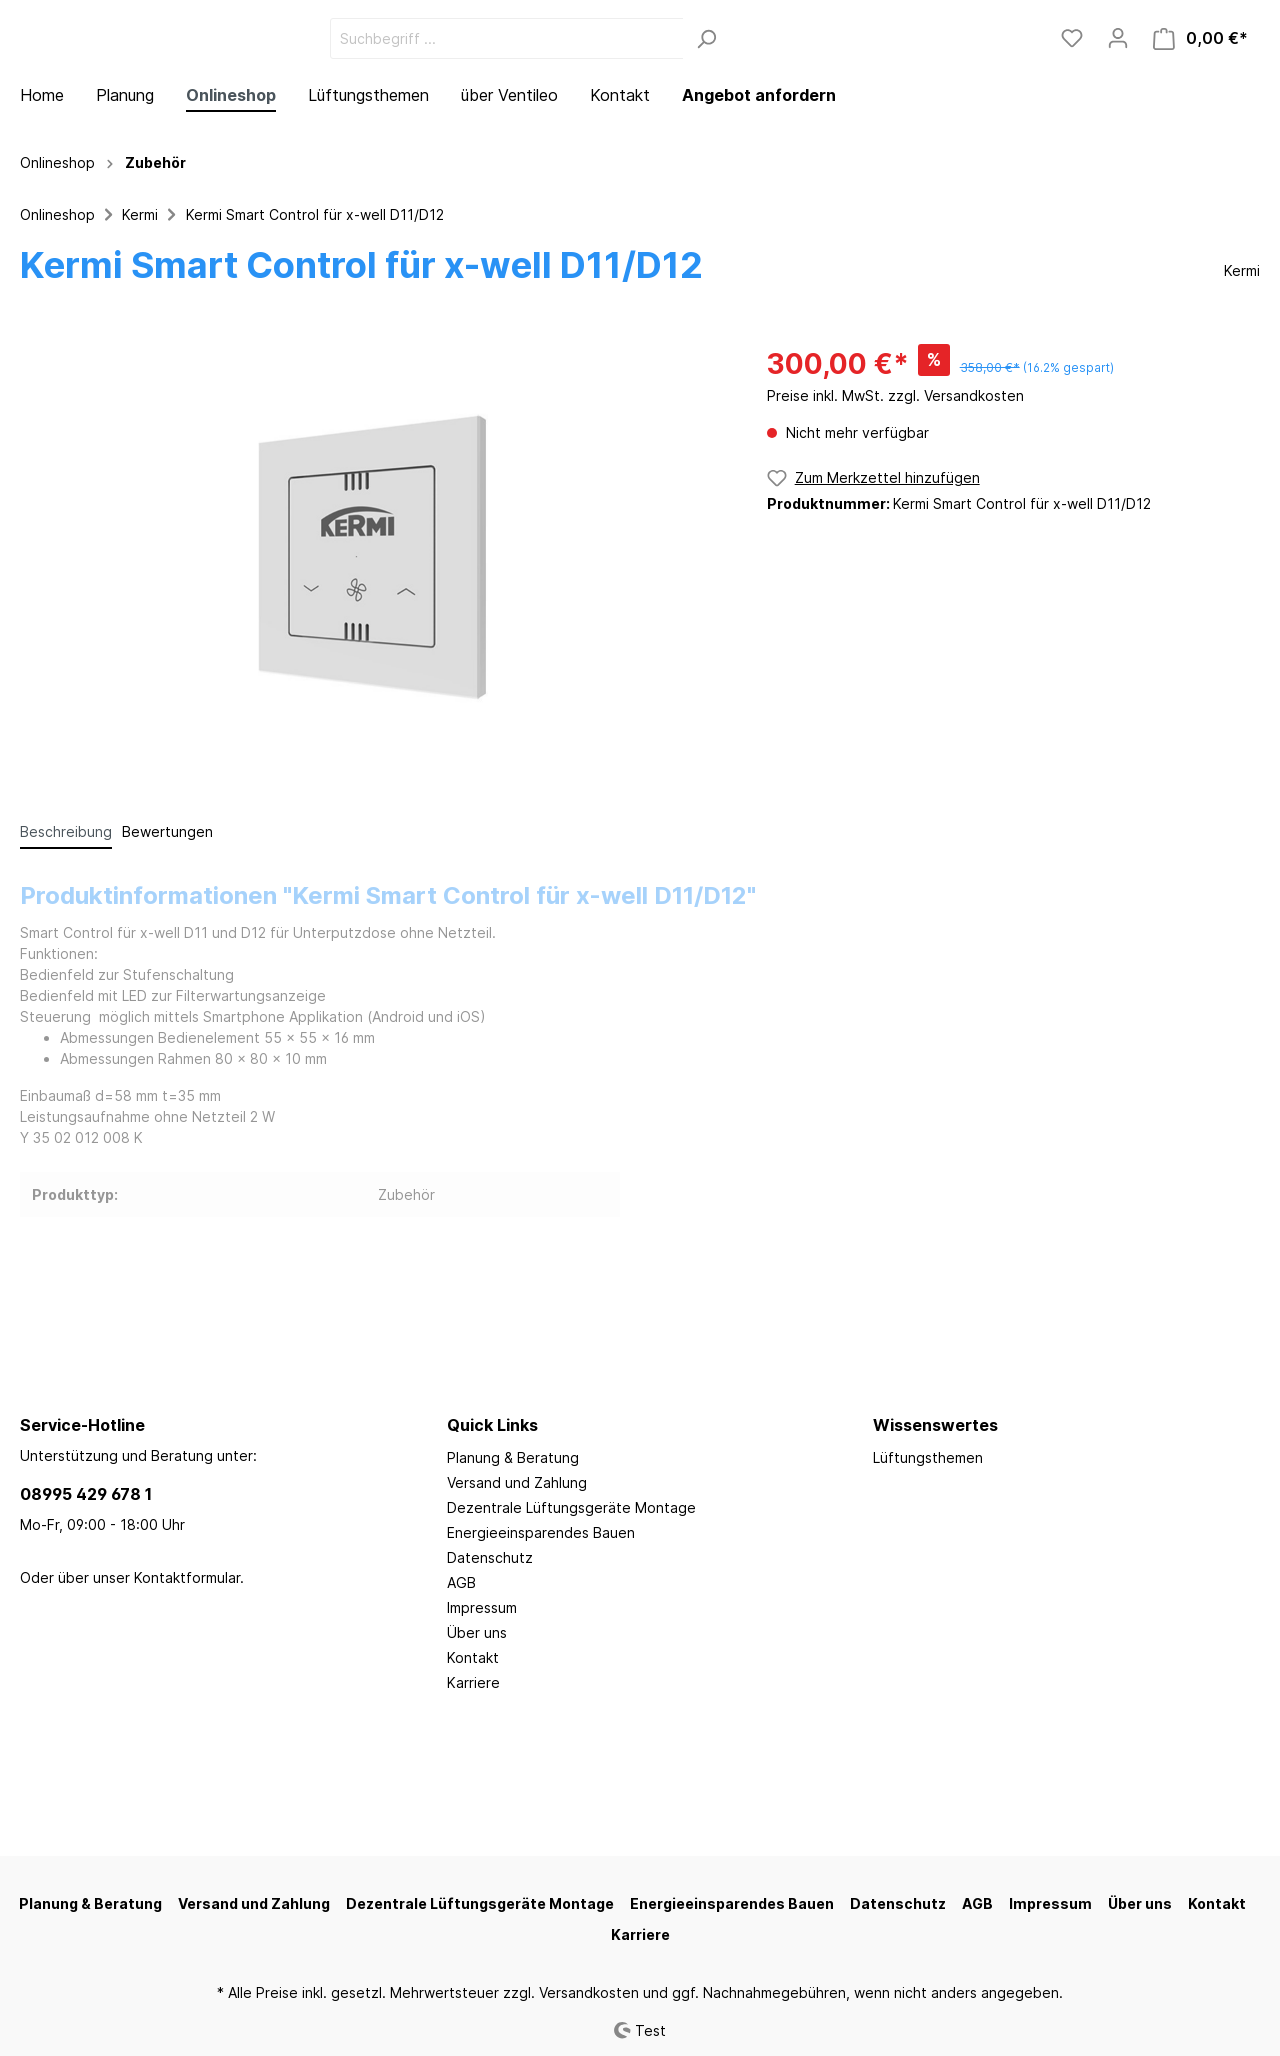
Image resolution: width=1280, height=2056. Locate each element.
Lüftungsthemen (928, 1457)
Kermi (140, 324)
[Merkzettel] (1072, 93)
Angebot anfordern (759, 205)
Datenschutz (490, 1557)
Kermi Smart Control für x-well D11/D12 (315, 324)
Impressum (482, 1607)
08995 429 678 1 (86, 1494)
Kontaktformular (187, 1577)
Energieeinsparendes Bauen (541, 1532)
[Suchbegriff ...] (657, 93)
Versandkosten (589, 1992)
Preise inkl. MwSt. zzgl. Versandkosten (895, 505)
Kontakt (473, 1657)
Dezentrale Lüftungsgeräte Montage (571, 1507)
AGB (461, 1582)
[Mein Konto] (1118, 93)
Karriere (473, 1682)
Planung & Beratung (513, 1457)
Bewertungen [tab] (167, 941)
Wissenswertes (935, 1425)
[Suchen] (856, 93)
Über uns (477, 1632)
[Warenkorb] (1200, 93)
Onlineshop (57, 324)
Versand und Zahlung (517, 1482)
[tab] (66, 941)
